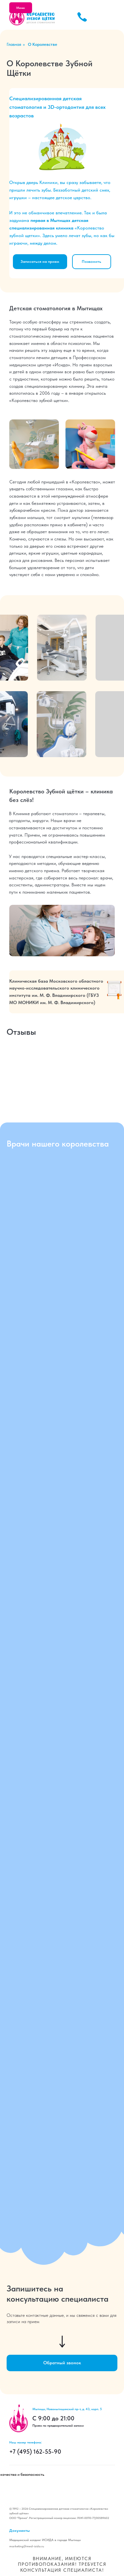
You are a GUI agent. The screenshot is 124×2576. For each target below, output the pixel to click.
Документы (19, 2530)
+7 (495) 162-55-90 (35, 2451)
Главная (14, 44)
